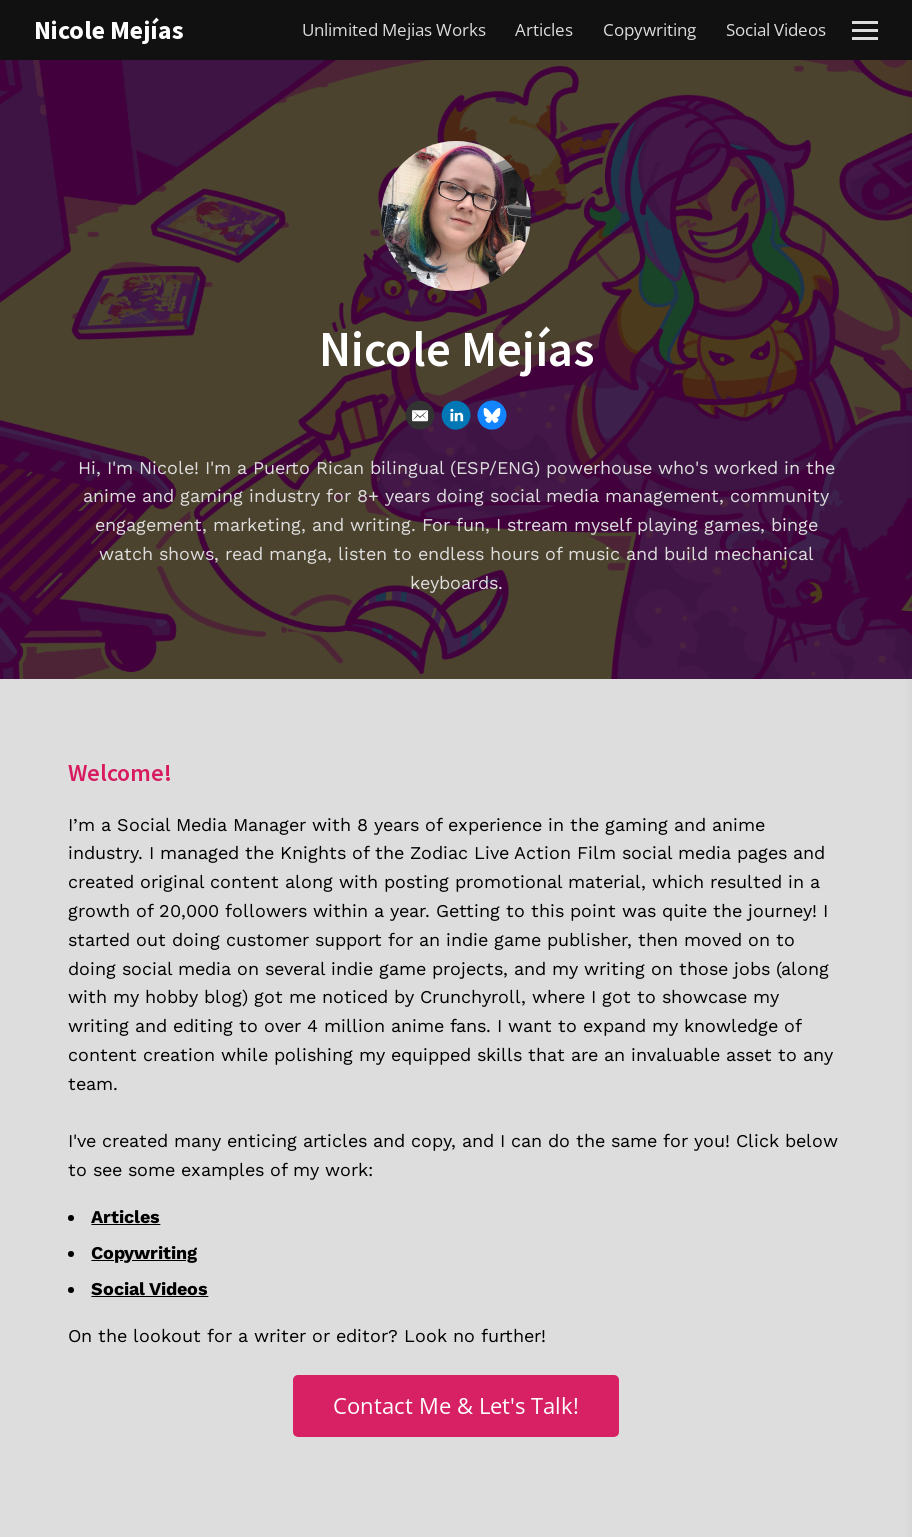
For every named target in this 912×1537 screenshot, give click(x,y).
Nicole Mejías (109, 29)
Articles (544, 29)
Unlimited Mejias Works (394, 29)
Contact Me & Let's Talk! (456, 1405)
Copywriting (649, 29)
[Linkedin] (456, 415)
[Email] (420, 415)
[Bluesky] (492, 415)
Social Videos (776, 29)
